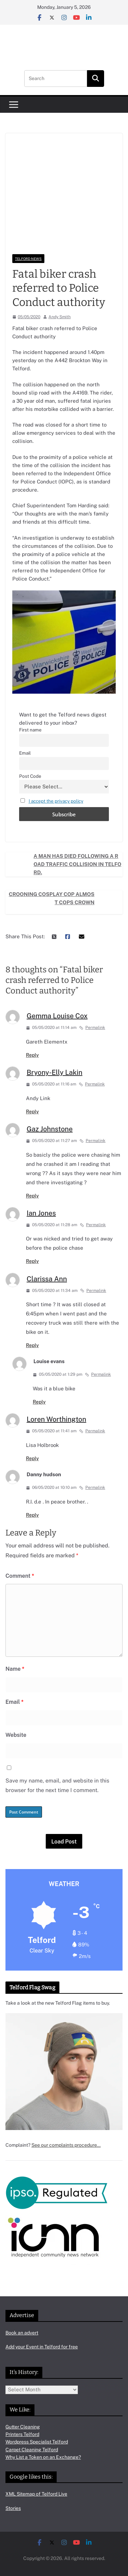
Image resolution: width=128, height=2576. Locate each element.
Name (14, 1669)
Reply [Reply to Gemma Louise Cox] (32, 1055)
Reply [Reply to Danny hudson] (32, 1515)
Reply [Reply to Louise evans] (39, 1402)
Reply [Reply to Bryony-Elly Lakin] (32, 1111)
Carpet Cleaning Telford (31, 2449)
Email (25, 753)
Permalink (92, 1027)
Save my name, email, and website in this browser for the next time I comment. (57, 1785)
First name (30, 729)
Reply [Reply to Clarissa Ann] (32, 1345)
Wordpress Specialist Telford (36, 2441)
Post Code (30, 776)
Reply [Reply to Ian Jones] (32, 1261)
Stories (13, 2508)
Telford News (28, 259)
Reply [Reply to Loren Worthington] (32, 1458)
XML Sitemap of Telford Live (36, 2494)
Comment (19, 1576)
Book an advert (21, 2332)
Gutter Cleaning (22, 2427)
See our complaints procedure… (66, 2145)
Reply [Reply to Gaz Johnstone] (32, 1196)
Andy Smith (59, 316)
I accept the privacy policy (56, 801)
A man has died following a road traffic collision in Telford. (77, 864)
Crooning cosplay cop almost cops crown (52, 898)
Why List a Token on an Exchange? (43, 2457)
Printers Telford (22, 2434)
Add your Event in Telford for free (41, 2346)
